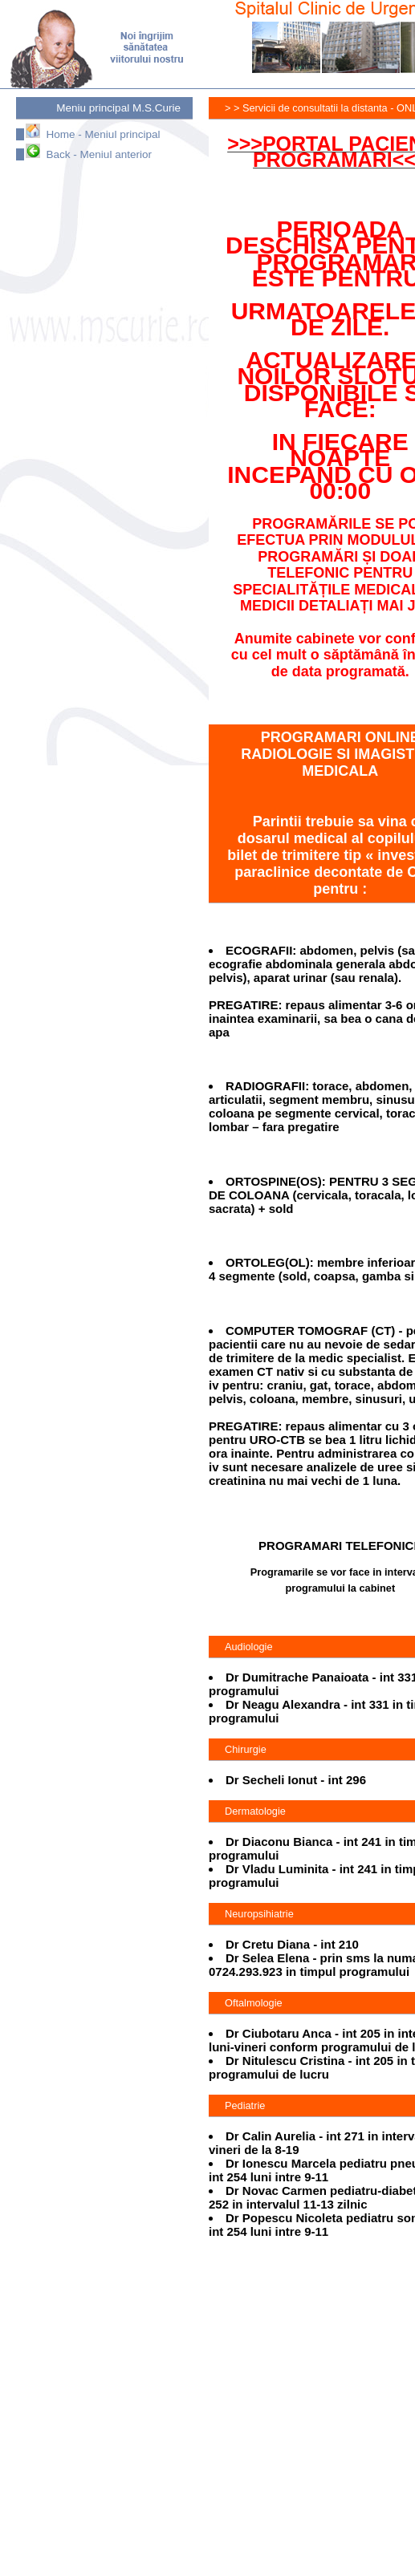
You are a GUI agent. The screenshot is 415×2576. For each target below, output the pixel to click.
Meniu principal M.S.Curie (118, 108)
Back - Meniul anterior (89, 154)
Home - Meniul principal (93, 134)
